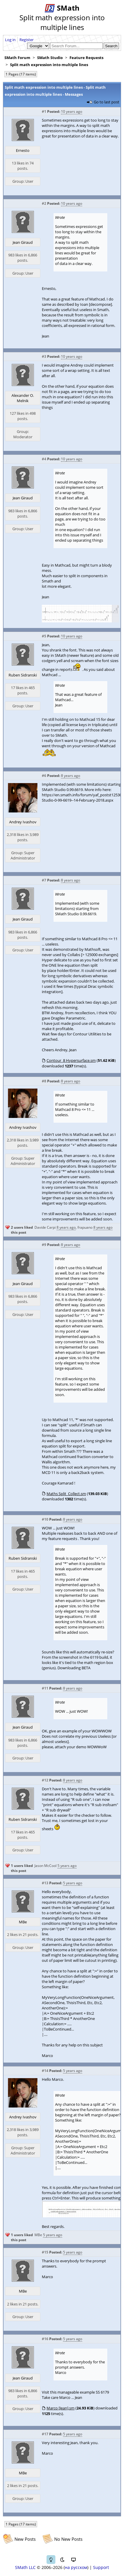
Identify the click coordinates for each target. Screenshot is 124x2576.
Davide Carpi (45, 1227)
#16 (45, 2338)
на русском (76, 2567)
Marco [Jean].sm (61, 2408)
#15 (45, 2252)
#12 (45, 1780)
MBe (23, 1922)
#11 (45, 1688)
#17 (45, 2433)
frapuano (84, 1227)
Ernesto (22, 150)
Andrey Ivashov (23, 821)
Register (26, 39)
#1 (44, 111)
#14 (45, 2070)
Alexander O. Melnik (22, 398)
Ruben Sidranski (23, 675)
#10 (45, 1519)
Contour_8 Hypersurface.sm (71, 1060)
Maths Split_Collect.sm (66, 1493)
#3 (44, 356)
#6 (44, 775)
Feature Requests (86, 57)
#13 (45, 1882)
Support (101, 2567)
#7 (44, 880)
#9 (44, 1244)
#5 (44, 636)
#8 (44, 1081)
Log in (10, 39)
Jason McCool (45, 1865)
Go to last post (106, 102)
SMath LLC (25, 2567)
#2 (44, 203)
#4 (44, 458)
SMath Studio (50, 57)
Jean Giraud (23, 242)
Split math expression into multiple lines (49, 64)
